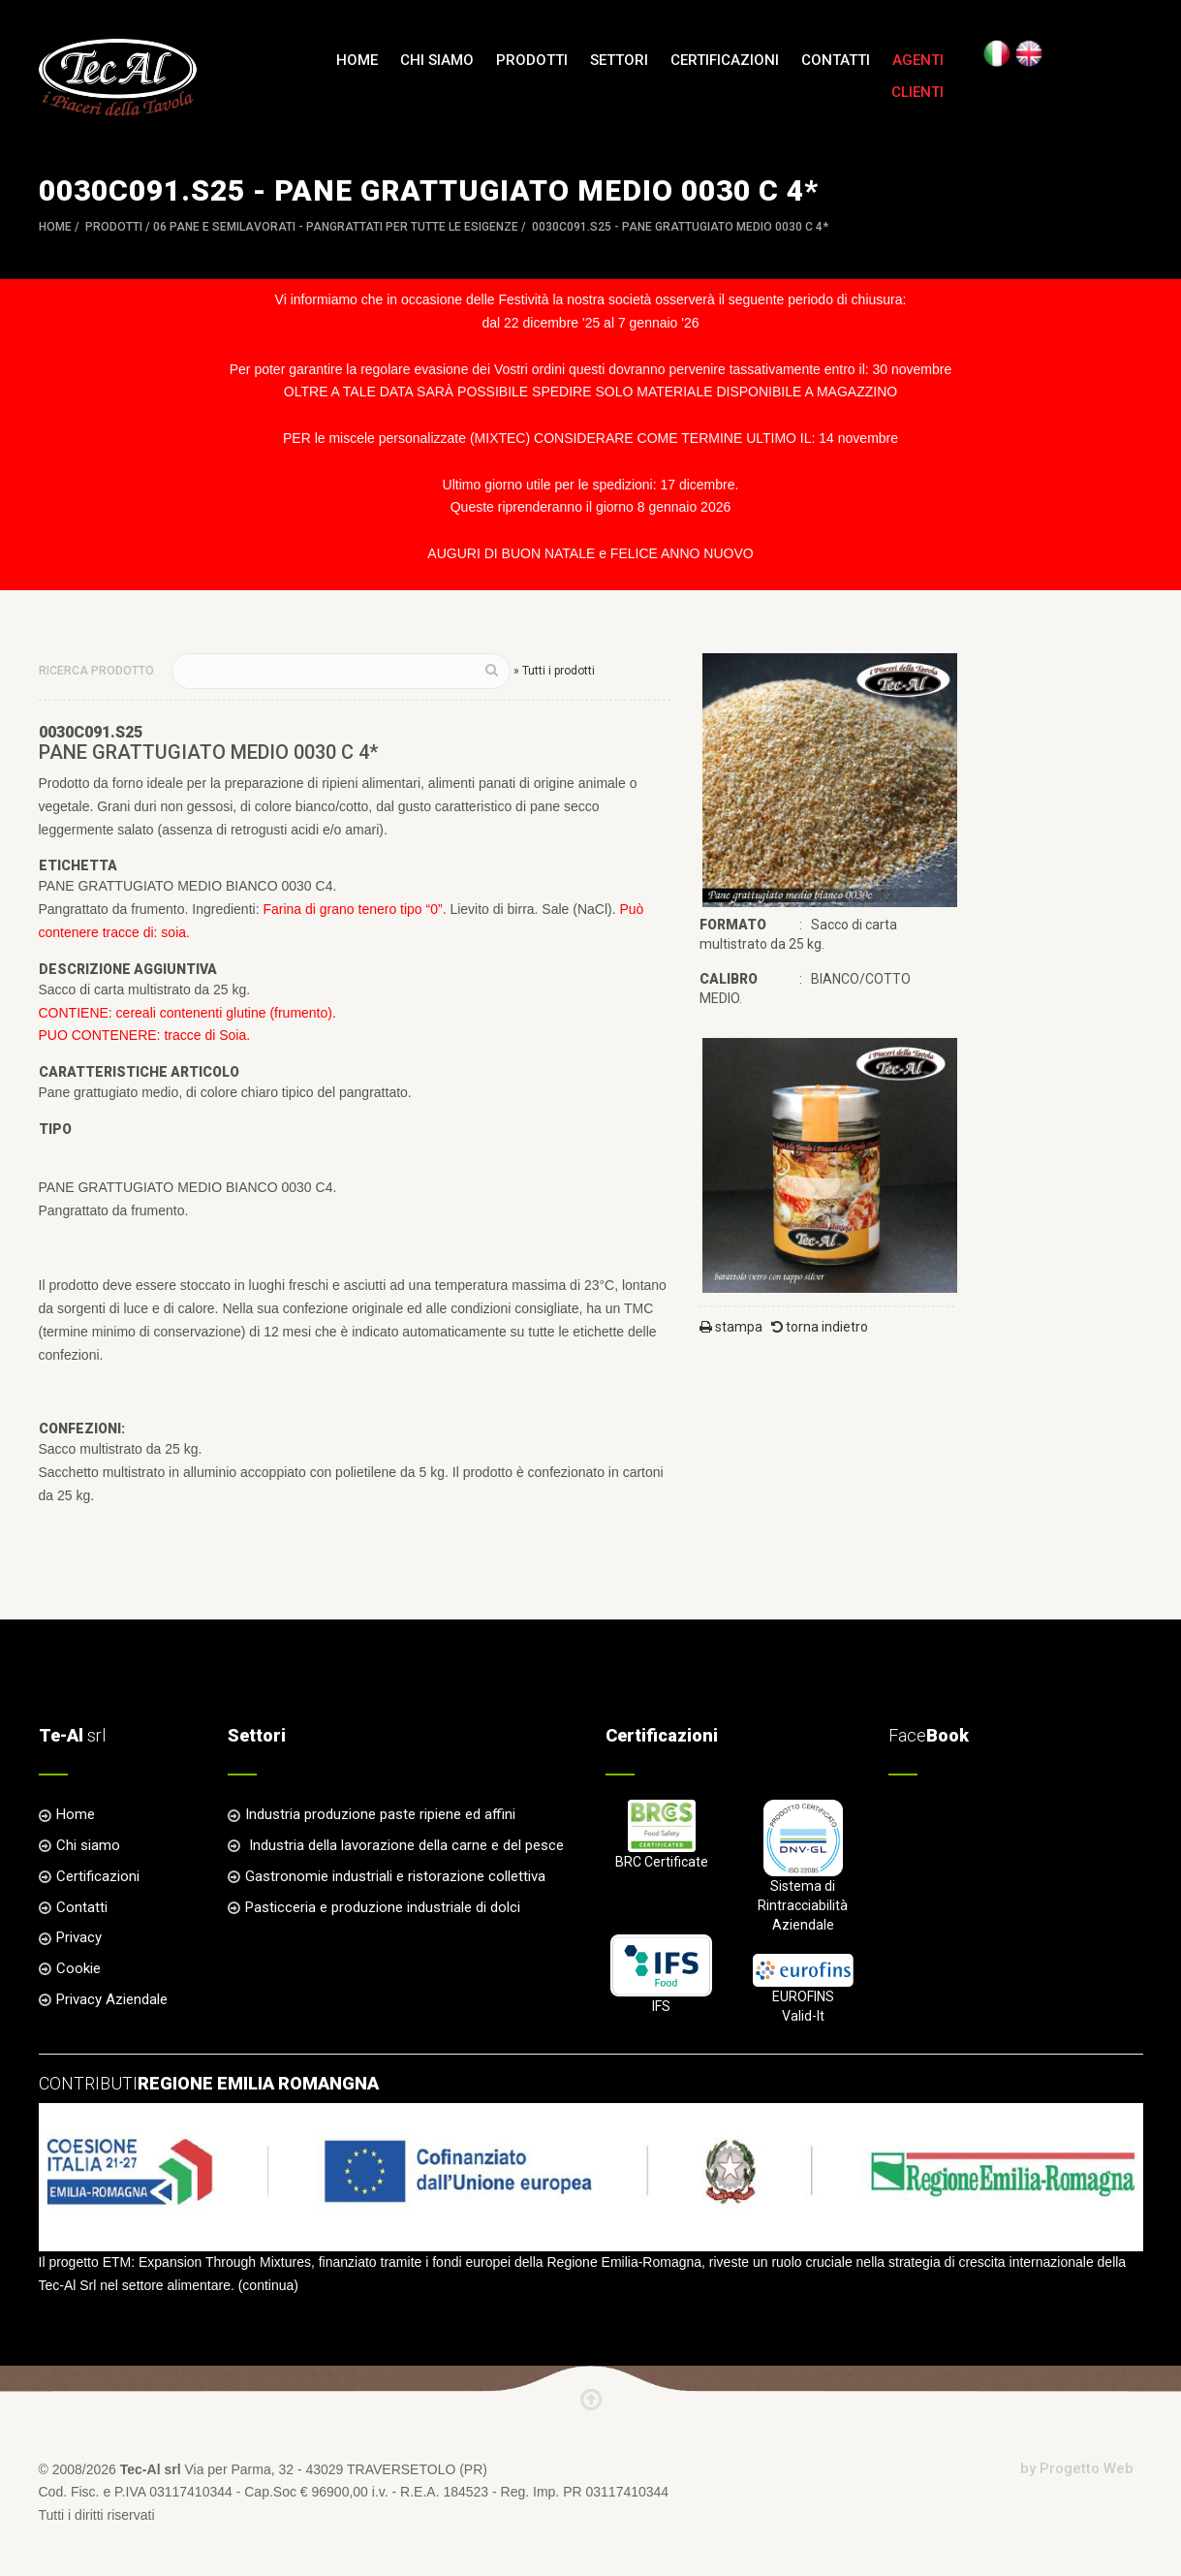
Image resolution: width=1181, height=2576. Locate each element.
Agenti (918, 60)
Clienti (917, 92)
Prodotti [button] (532, 60)
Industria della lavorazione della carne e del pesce (404, 1845)
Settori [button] (619, 60)
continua (268, 2285)
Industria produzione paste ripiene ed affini (380, 1814)
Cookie (78, 1968)
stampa (730, 1327)
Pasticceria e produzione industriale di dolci (382, 1907)
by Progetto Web (1077, 2468)
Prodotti (113, 227)
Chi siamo (437, 60)
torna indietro (819, 1327)
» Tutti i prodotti (554, 670)
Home (357, 60)
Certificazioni (724, 60)
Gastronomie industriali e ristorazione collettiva (395, 1876)
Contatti (835, 60)
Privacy (79, 1937)
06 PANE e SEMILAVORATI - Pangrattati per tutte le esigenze (335, 227)
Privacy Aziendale (112, 1999)
